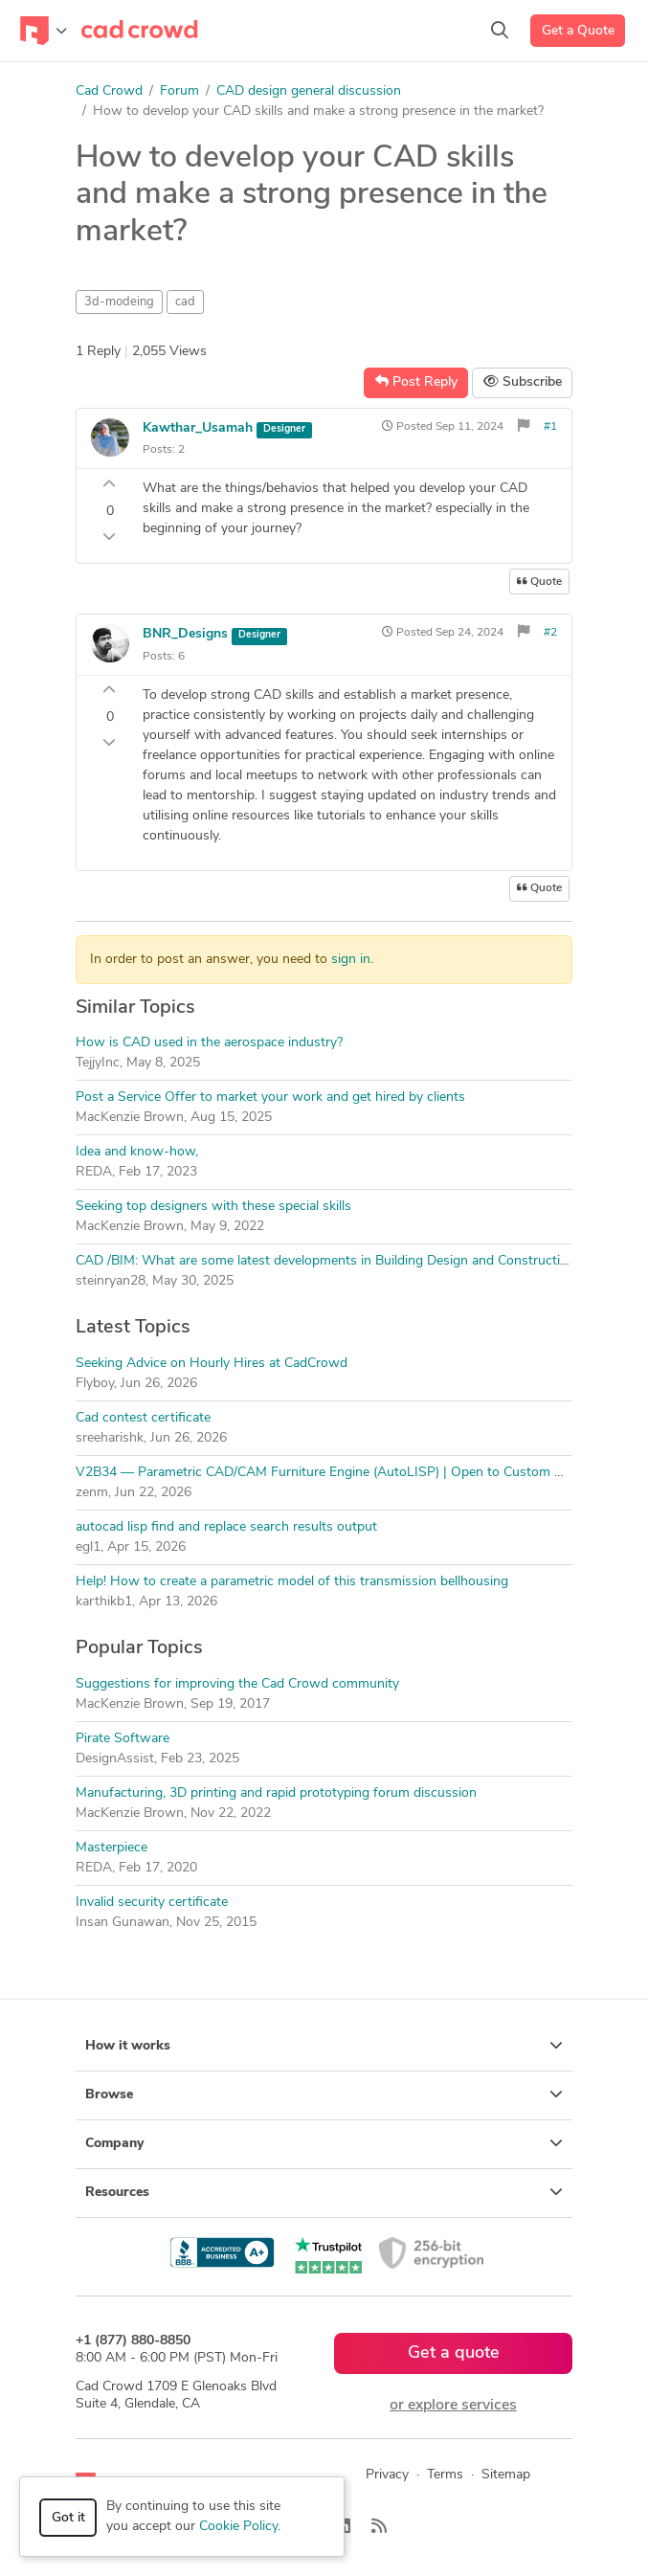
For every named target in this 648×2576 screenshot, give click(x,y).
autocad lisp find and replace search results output (226, 1527)
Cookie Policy (238, 2527)
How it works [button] (324, 2045)
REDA (94, 1172)
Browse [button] (324, 2094)
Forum (179, 91)
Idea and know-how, (137, 1152)
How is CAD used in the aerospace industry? (209, 1043)
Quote (539, 581)
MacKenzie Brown (130, 1117)
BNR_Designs (185, 634)
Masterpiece (111, 1848)
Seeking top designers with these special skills (213, 1206)
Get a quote (454, 2353)
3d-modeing (119, 302)
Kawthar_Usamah (198, 428)
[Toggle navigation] (43, 31)
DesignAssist (115, 1759)
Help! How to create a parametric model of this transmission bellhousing (292, 1582)
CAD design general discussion (308, 91)
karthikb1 (104, 1602)
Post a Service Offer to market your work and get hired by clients (270, 1097)
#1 (550, 427)
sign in (350, 959)
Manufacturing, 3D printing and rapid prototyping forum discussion (276, 1793)
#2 (550, 632)
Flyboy (95, 1384)
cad (185, 302)
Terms (445, 2475)
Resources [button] (324, 2192)
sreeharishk (110, 1438)
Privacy (387, 2475)
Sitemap (505, 2475)
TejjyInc (98, 1063)
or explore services (453, 2405)
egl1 (88, 1547)
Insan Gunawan (122, 1922)
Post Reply (416, 382)
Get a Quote (578, 31)
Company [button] (324, 2143)
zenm (92, 1493)
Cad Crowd (109, 91)
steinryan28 (110, 1281)
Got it (68, 2518)
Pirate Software (122, 1739)
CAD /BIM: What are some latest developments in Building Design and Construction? (328, 1261)
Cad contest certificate (143, 1418)
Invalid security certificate (152, 1902)
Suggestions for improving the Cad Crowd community (237, 1684)
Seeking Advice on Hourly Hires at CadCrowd (211, 1363)
